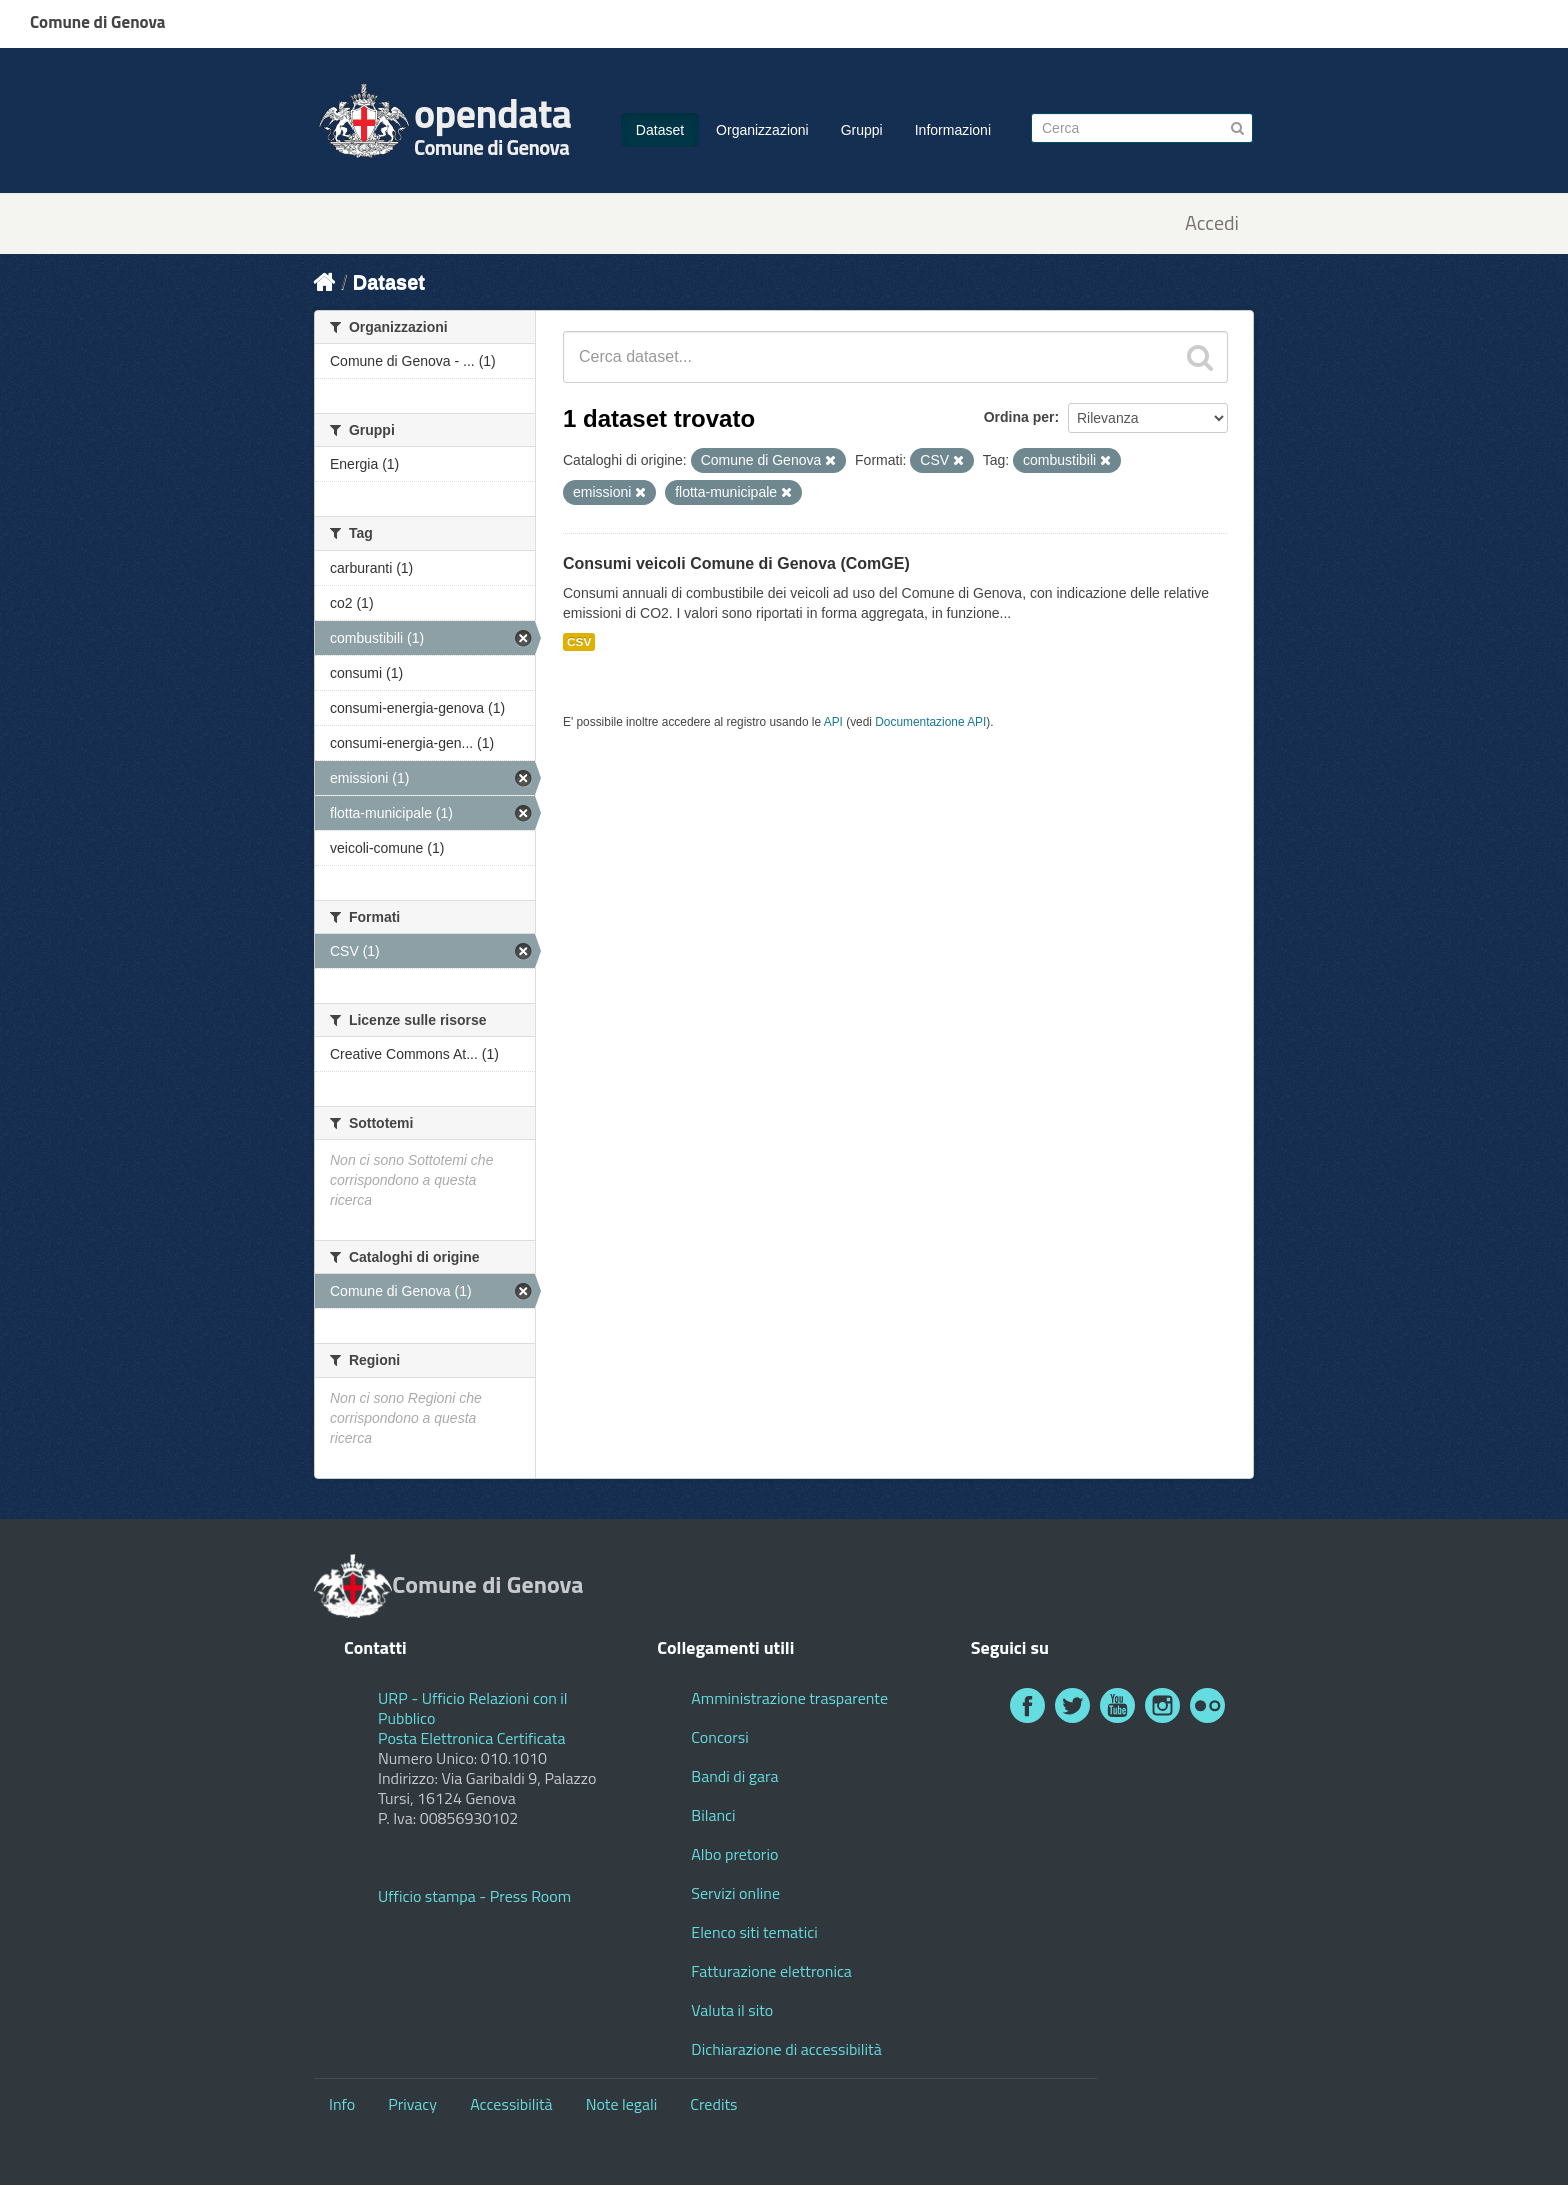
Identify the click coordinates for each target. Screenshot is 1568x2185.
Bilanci (713, 1815)
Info (342, 2104)
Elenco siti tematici (754, 1932)
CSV (579, 642)
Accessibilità (511, 2104)
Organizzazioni (762, 130)
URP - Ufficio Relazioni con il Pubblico (473, 1708)
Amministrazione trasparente (789, 1698)
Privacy (412, 2104)
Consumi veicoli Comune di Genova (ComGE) (736, 563)
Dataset (660, 130)
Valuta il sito (732, 2010)
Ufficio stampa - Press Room (474, 1896)
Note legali (622, 2104)
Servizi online (735, 1893)
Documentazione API (930, 722)
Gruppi (862, 130)
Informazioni (953, 130)
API (833, 722)
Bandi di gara (734, 1776)
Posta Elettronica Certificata (471, 1738)
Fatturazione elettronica (771, 1971)
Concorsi (719, 1737)
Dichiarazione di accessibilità (786, 2049)
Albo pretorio (734, 1854)
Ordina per (1019, 417)
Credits (713, 2104)
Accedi (1212, 223)
